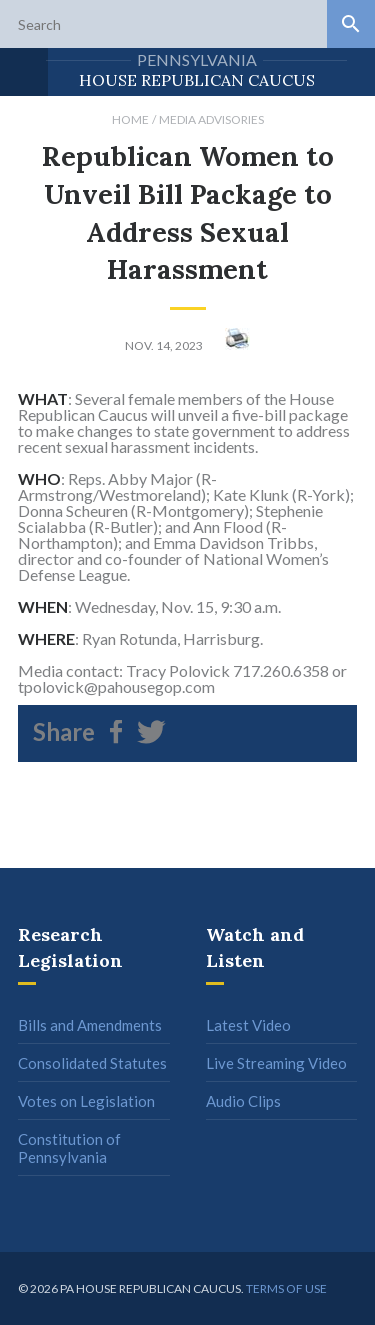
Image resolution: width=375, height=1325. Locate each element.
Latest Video (248, 1025)
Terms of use (286, 1288)
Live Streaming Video (276, 1063)
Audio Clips (243, 1101)
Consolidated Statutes (92, 1063)
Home (130, 119)
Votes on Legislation (86, 1101)
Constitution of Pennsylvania (69, 1148)
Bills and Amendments (90, 1025)
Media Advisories (211, 119)
